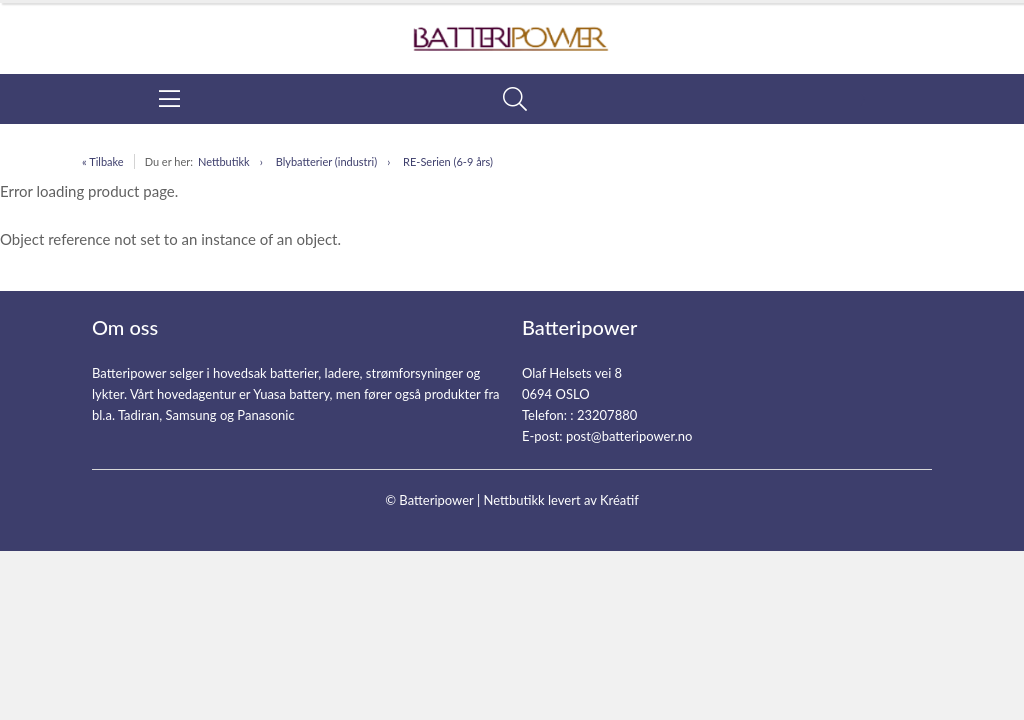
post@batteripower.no (629, 436)
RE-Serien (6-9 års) (448, 161)
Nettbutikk (224, 161)
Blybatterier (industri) (326, 161)
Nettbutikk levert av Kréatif (560, 500)
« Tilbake (103, 161)
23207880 (607, 415)
